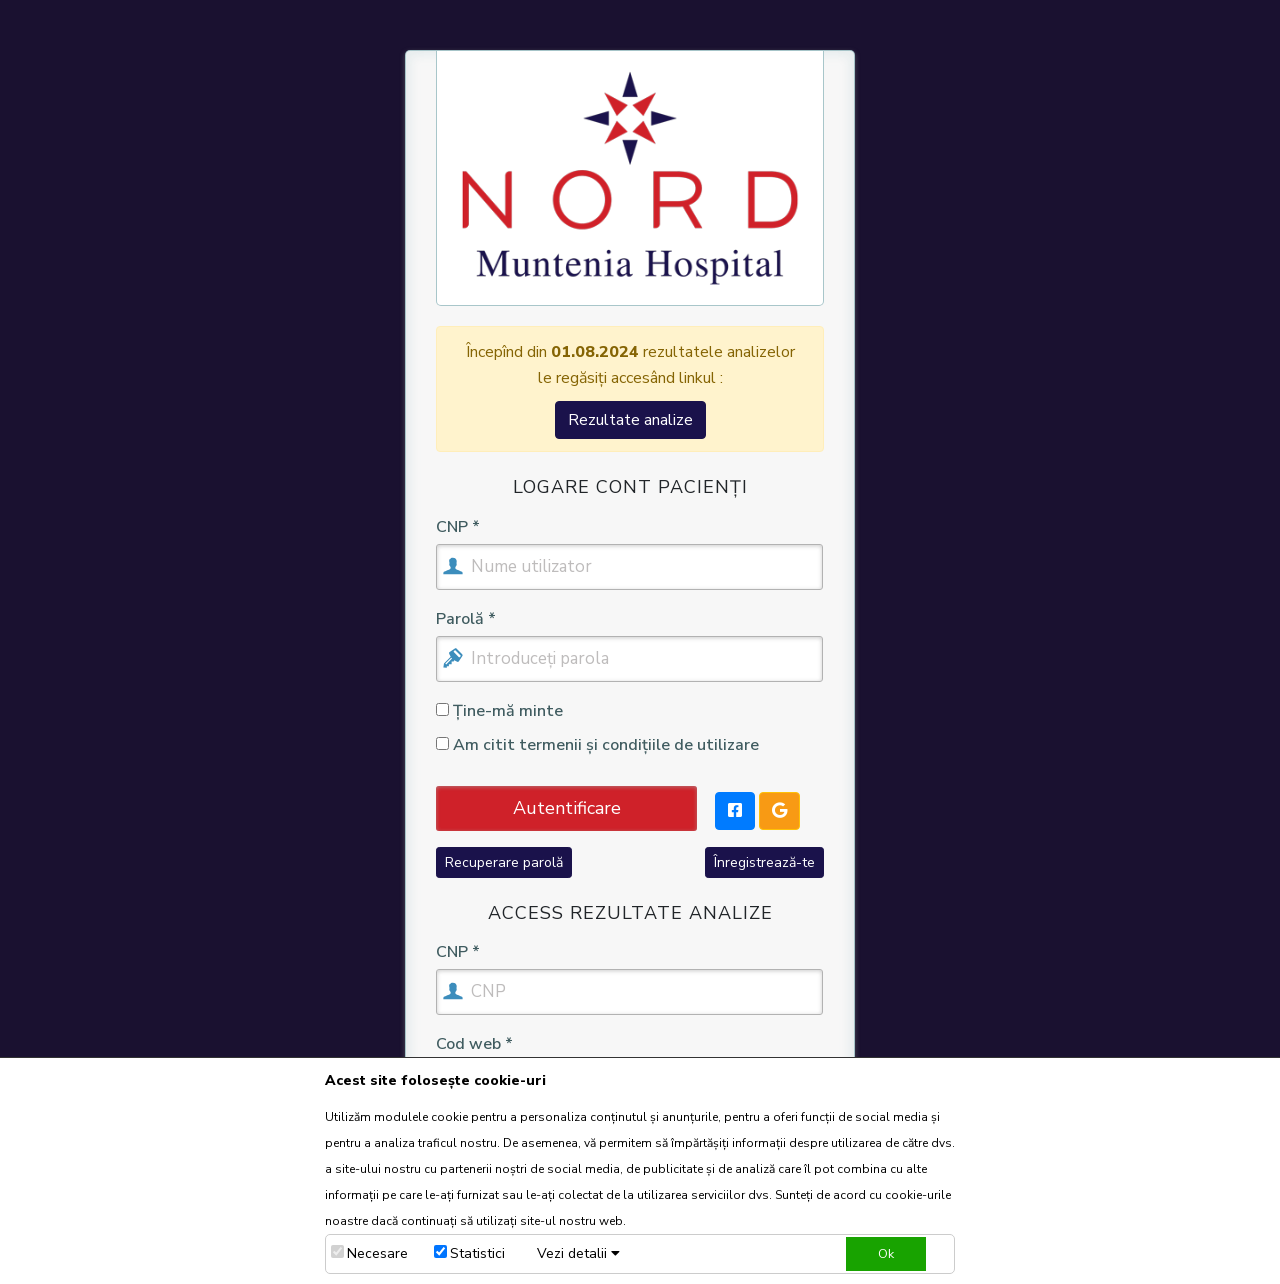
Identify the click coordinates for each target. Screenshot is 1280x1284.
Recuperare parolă (504, 862)
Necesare (377, 1253)
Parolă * (466, 620)
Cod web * (474, 1045)
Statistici (477, 1253)
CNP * (458, 528)
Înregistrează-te (764, 862)
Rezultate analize (630, 420)
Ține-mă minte (499, 711)
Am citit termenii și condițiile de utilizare (597, 745)
